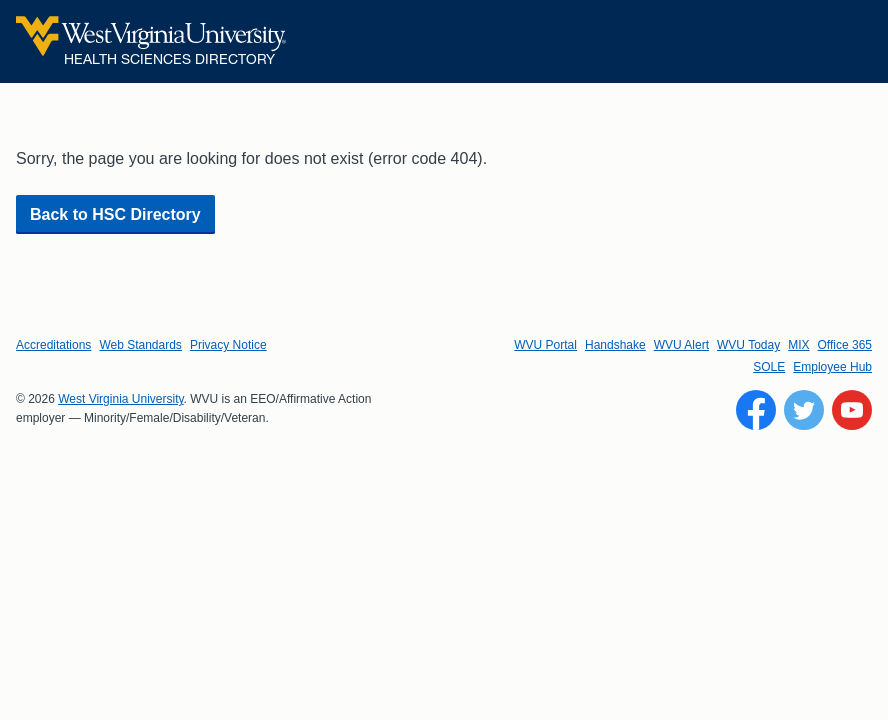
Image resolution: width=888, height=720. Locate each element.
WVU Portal (545, 345)
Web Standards (140, 345)
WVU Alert (681, 345)
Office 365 (845, 345)
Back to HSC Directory (115, 214)
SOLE (769, 367)
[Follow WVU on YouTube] (852, 410)
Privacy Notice (228, 345)
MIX (798, 345)
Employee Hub (832, 367)
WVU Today (748, 345)
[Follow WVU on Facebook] (756, 410)
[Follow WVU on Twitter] (804, 410)
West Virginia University (120, 399)
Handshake (615, 345)
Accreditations (53, 345)
